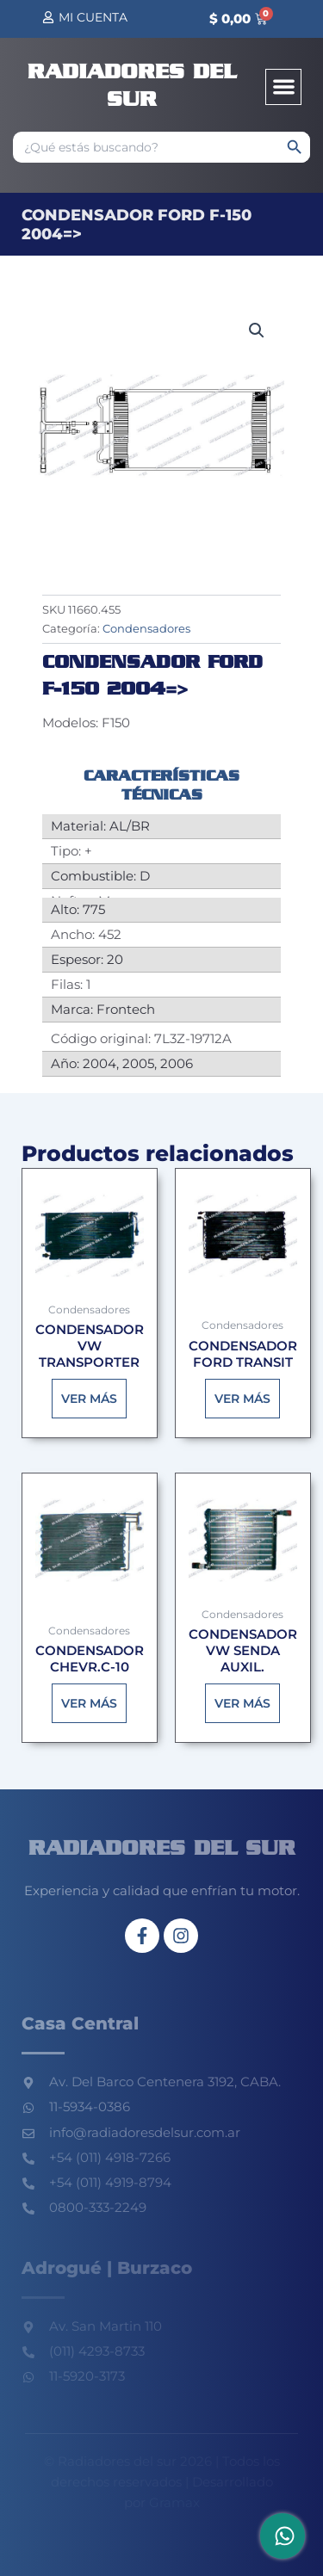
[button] (283, 87)
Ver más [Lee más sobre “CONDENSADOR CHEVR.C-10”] (89, 1703)
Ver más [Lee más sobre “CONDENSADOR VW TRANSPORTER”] (89, 1398)
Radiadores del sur (161, 1849)
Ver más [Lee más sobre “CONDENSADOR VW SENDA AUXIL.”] (242, 1703)
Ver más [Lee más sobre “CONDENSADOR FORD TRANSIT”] (242, 1398)
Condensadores (146, 628)
